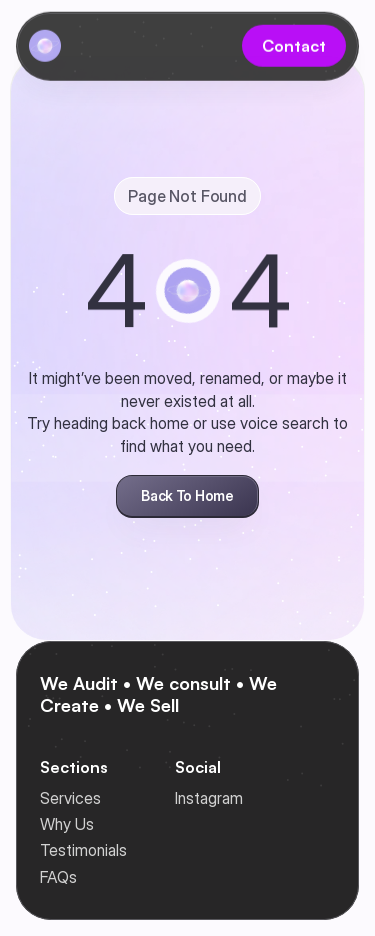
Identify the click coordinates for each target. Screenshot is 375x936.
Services (70, 798)
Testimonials (83, 850)
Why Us (67, 824)
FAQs (58, 877)
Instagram (209, 798)
